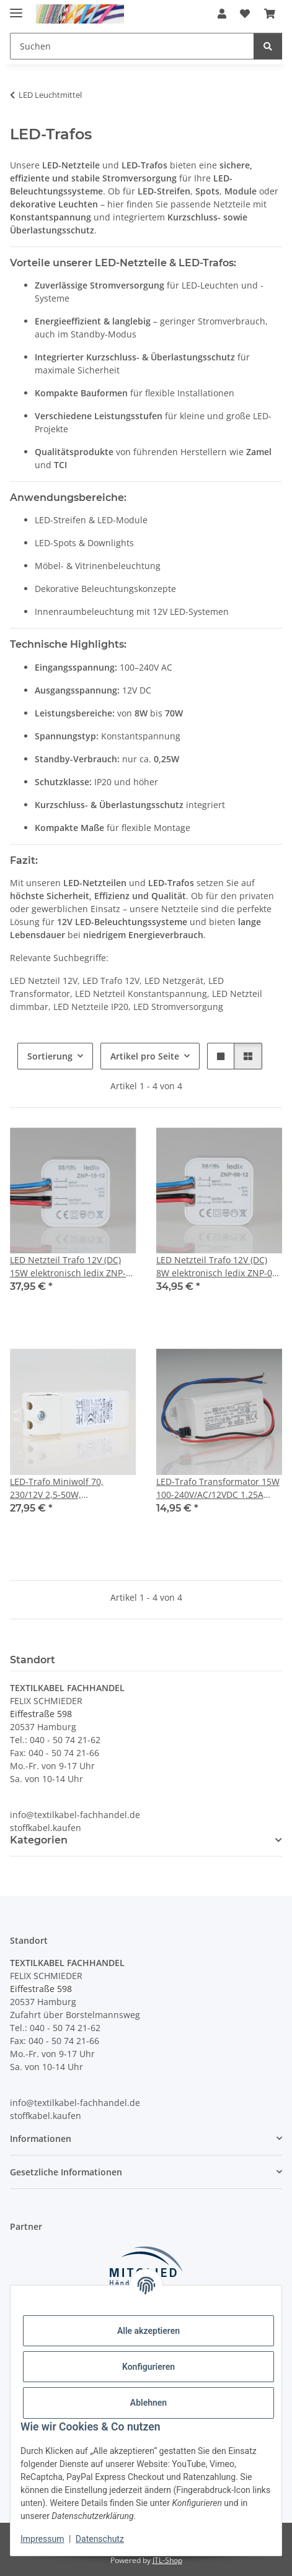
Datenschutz (100, 2539)
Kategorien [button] (39, 1840)
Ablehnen (148, 2403)
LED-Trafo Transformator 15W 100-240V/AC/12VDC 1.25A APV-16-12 (218, 1488)
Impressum (42, 2539)
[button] (222, 13)
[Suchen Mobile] (132, 46)
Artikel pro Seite (144, 1056)
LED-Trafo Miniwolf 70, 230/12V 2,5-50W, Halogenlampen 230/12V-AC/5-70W (62, 1488)
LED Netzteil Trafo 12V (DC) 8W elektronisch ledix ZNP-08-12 (218, 1266)
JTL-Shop (167, 2560)
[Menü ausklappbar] (16, 7)
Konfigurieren (148, 2367)
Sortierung (50, 1056)
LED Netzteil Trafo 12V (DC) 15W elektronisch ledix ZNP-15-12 (68, 1266)
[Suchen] (268, 46)
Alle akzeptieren (148, 2331)
